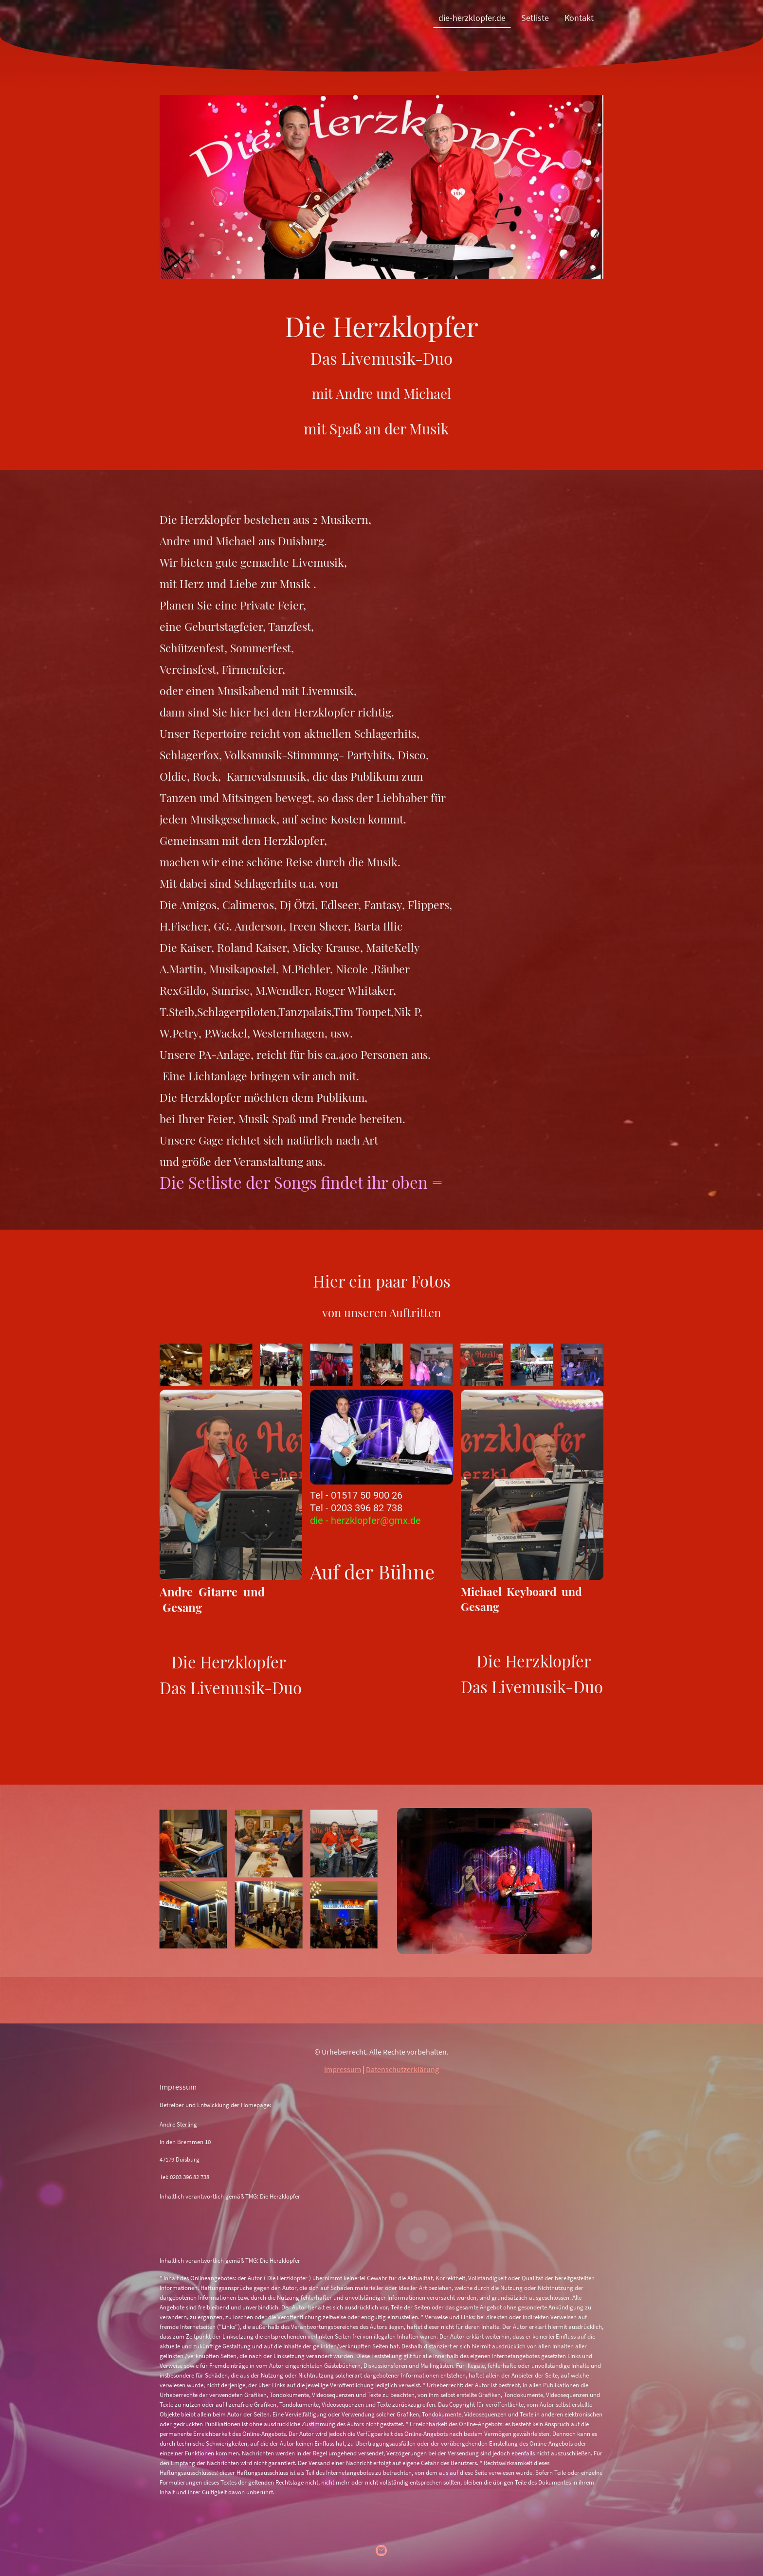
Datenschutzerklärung (402, 2069)
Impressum (342, 2069)
